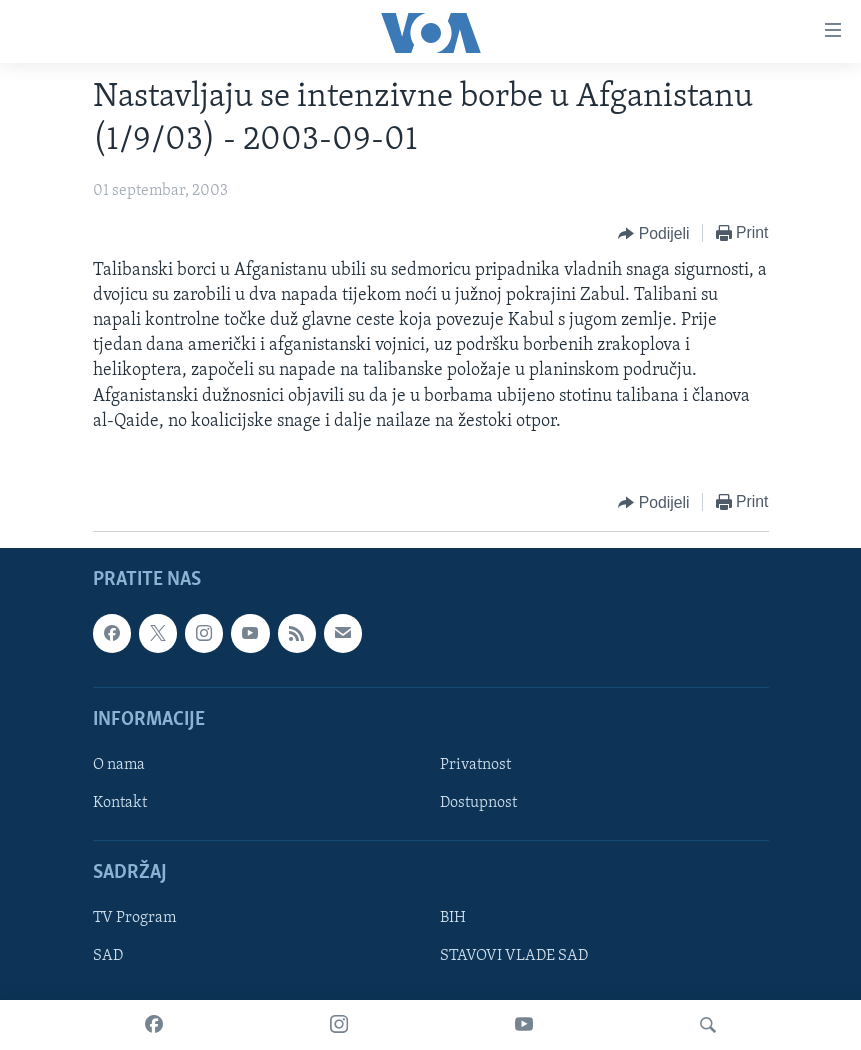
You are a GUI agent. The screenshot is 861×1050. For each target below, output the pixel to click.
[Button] (653, 234)
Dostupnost (478, 803)
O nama (119, 765)
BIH (453, 918)
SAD (108, 957)
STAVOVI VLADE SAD (514, 957)
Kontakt (120, 803)
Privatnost (475, 765)
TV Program (134, 918)
